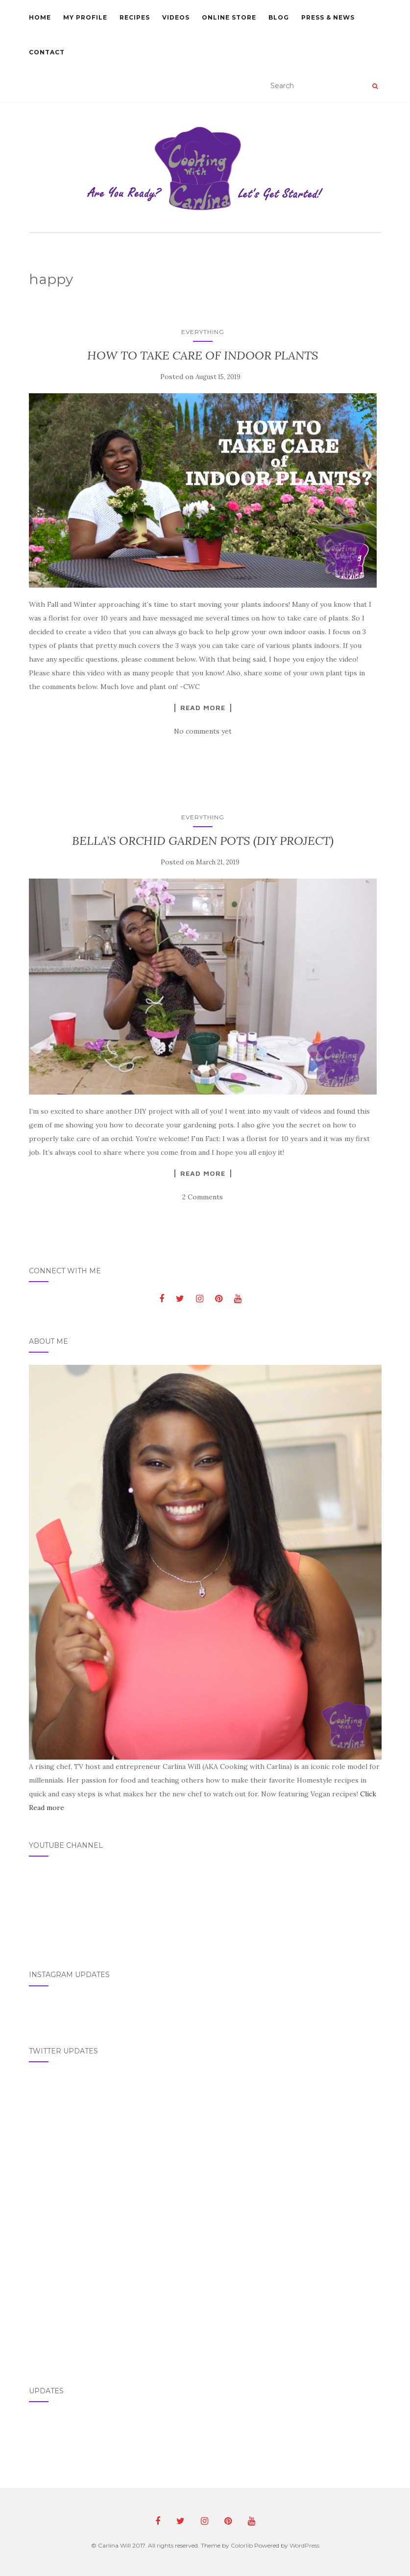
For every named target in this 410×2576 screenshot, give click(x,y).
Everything (202, 331)
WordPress (304, 2545)
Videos (176, 17)
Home (40, 17)
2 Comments (202, 1197)
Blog (278, 17)
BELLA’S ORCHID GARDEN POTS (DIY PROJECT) (203, 840)
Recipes (135, 17)
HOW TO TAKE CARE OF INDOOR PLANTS (202, 355)
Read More (202, 708)
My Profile (85, 17)
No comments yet (203, 731)
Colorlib (242, 2545)
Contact (47, 52)
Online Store (229, 17)
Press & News (328, 17)
